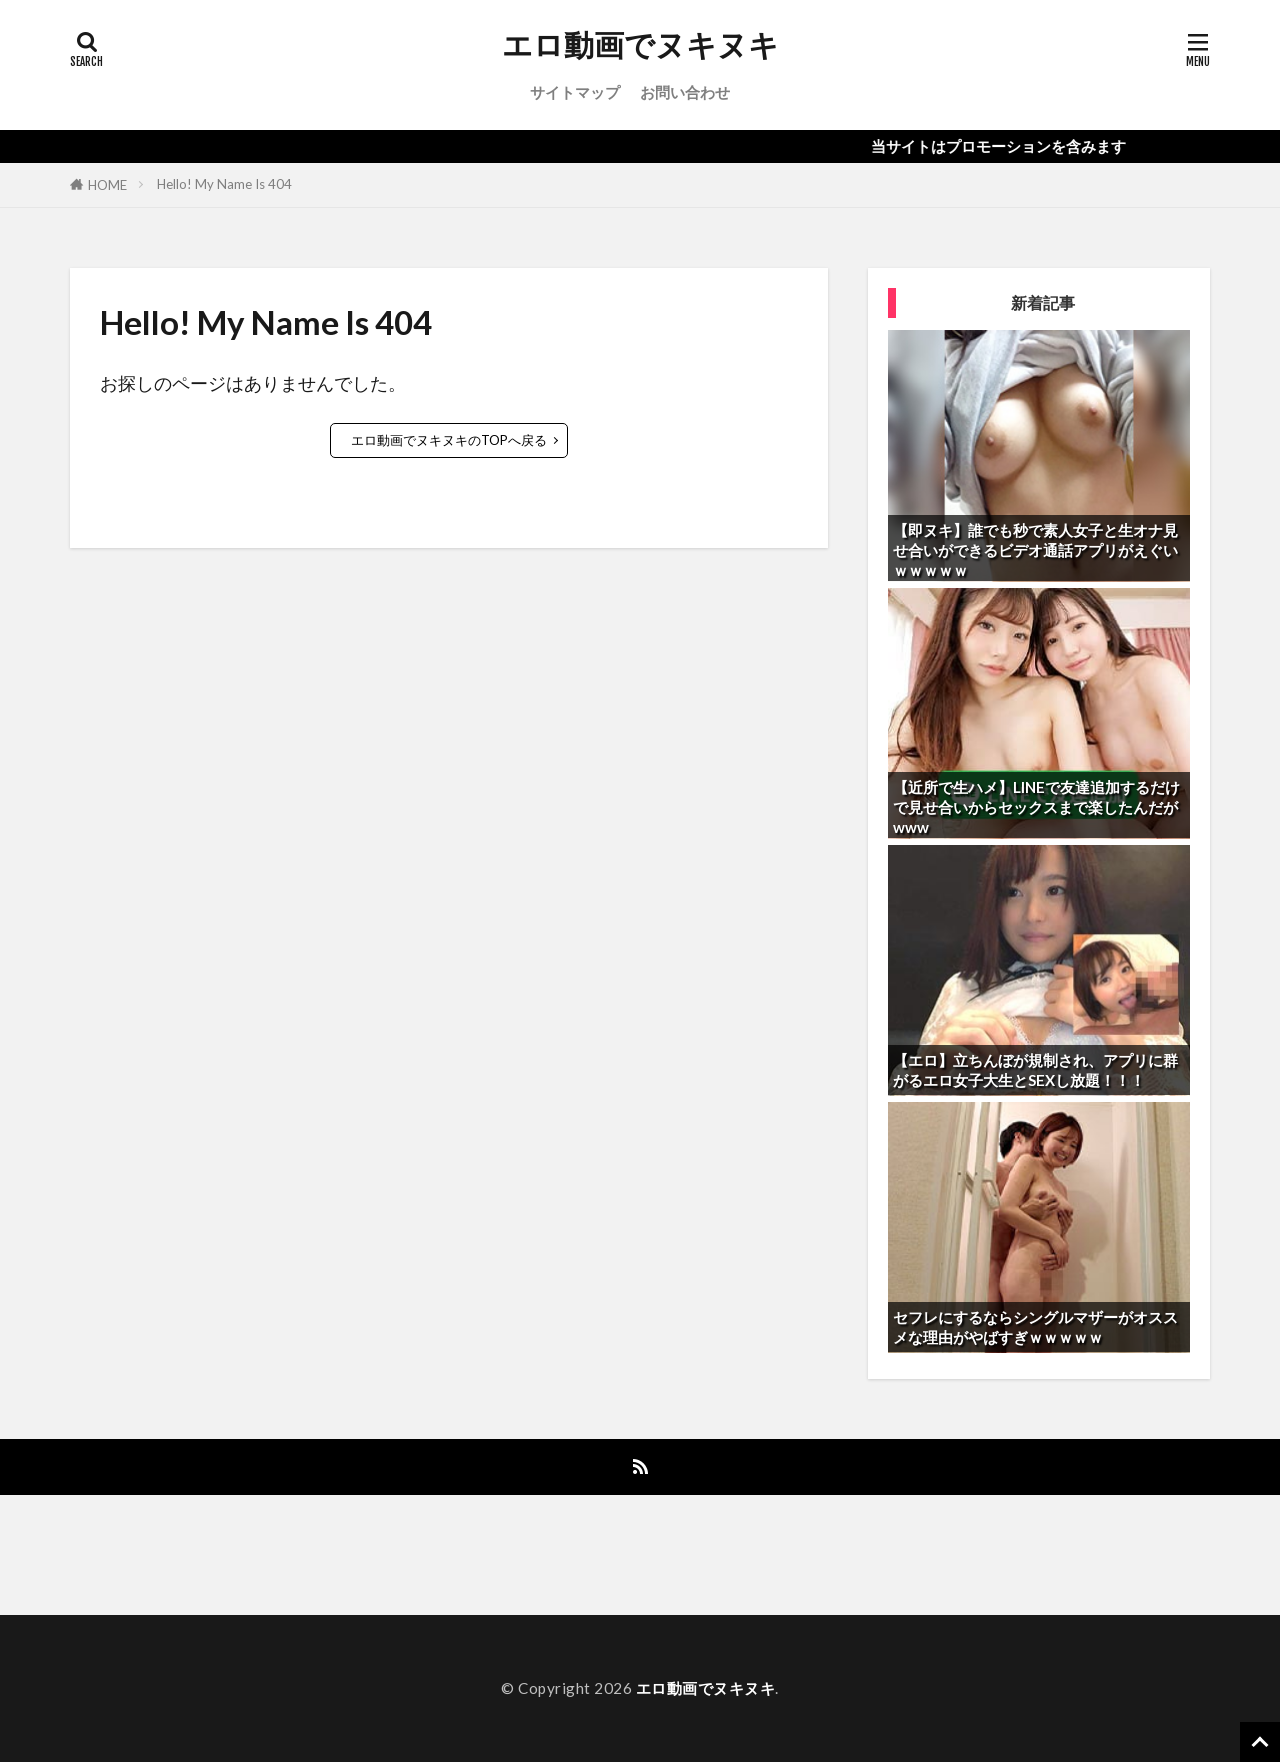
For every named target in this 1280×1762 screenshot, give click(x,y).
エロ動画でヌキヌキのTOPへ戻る (449, 440)
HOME (107, 185)
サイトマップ (575, 92)
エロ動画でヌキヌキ (640, 45)
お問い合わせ (685, 92)
